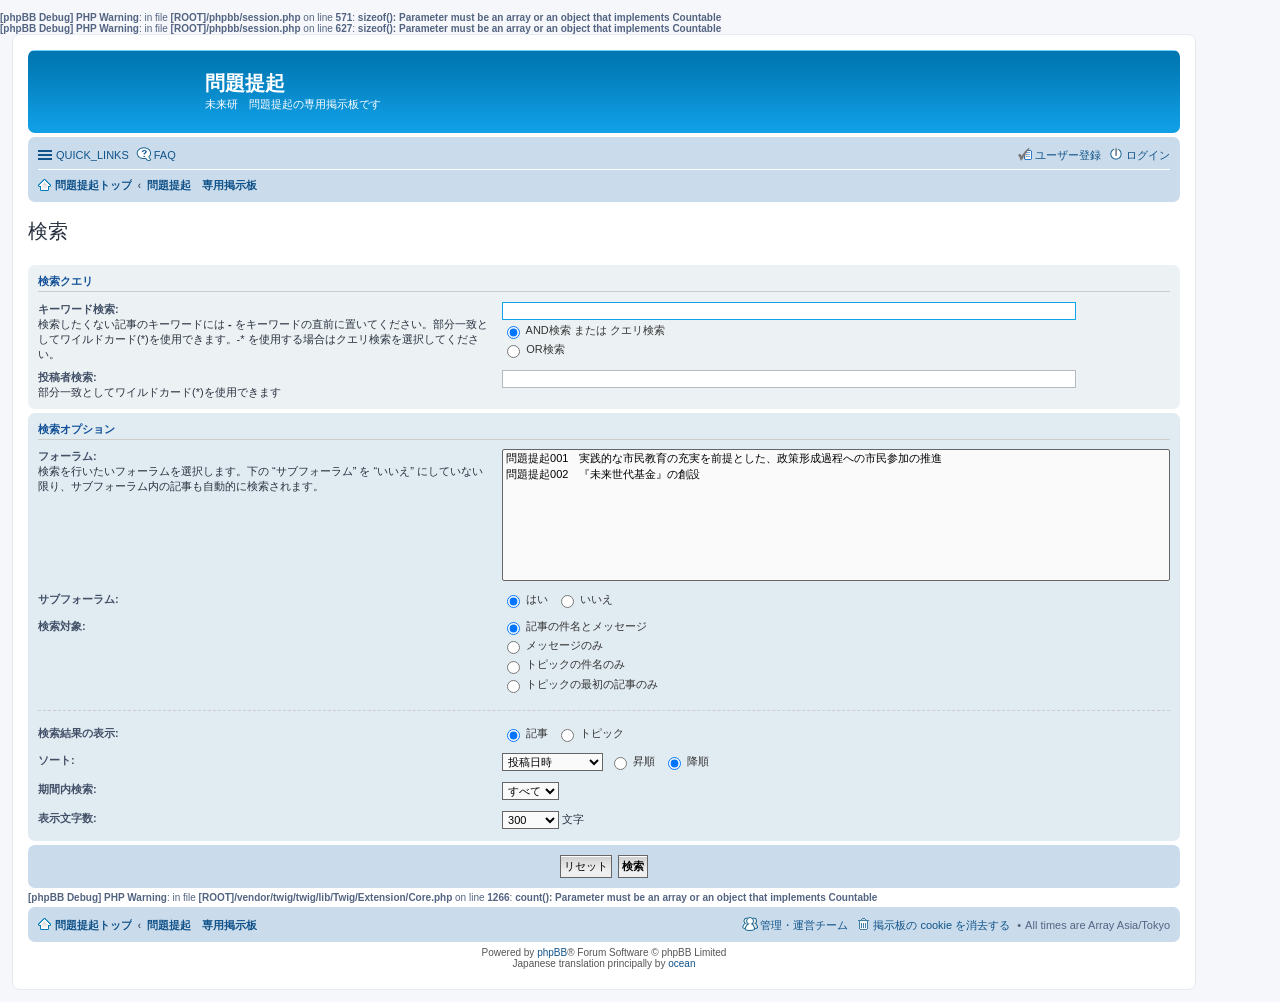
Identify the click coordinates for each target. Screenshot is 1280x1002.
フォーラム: (67, 456)
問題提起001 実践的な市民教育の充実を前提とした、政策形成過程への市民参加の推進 (836, 459)
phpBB (552, 952)
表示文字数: (67, 818)
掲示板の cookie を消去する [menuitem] (941, 925)
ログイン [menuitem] (1148, 155)
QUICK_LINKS (92, 155)
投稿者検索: (67, 377)
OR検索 (536, 349)
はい (527, 599)
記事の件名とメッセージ (577, 626)
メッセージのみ (555, 645)
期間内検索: (67, 789)
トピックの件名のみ (566, 664)
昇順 (634, 761)
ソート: (56, 760)
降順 (688, 761)
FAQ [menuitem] (165, 155)
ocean (681, 963)
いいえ (587, 599)
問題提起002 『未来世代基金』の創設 (836, 475)
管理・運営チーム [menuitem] (804, 925)
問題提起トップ (93, 925)
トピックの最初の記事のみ (582, 684)
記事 (527, 733)
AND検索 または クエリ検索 (586, 330)
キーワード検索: (78, 309)
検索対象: (62, 626)
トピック (592, 733)
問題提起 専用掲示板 (202, 925)
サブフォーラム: (78, 599)
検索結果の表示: (78, 733)
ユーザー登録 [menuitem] (1068, 155)
